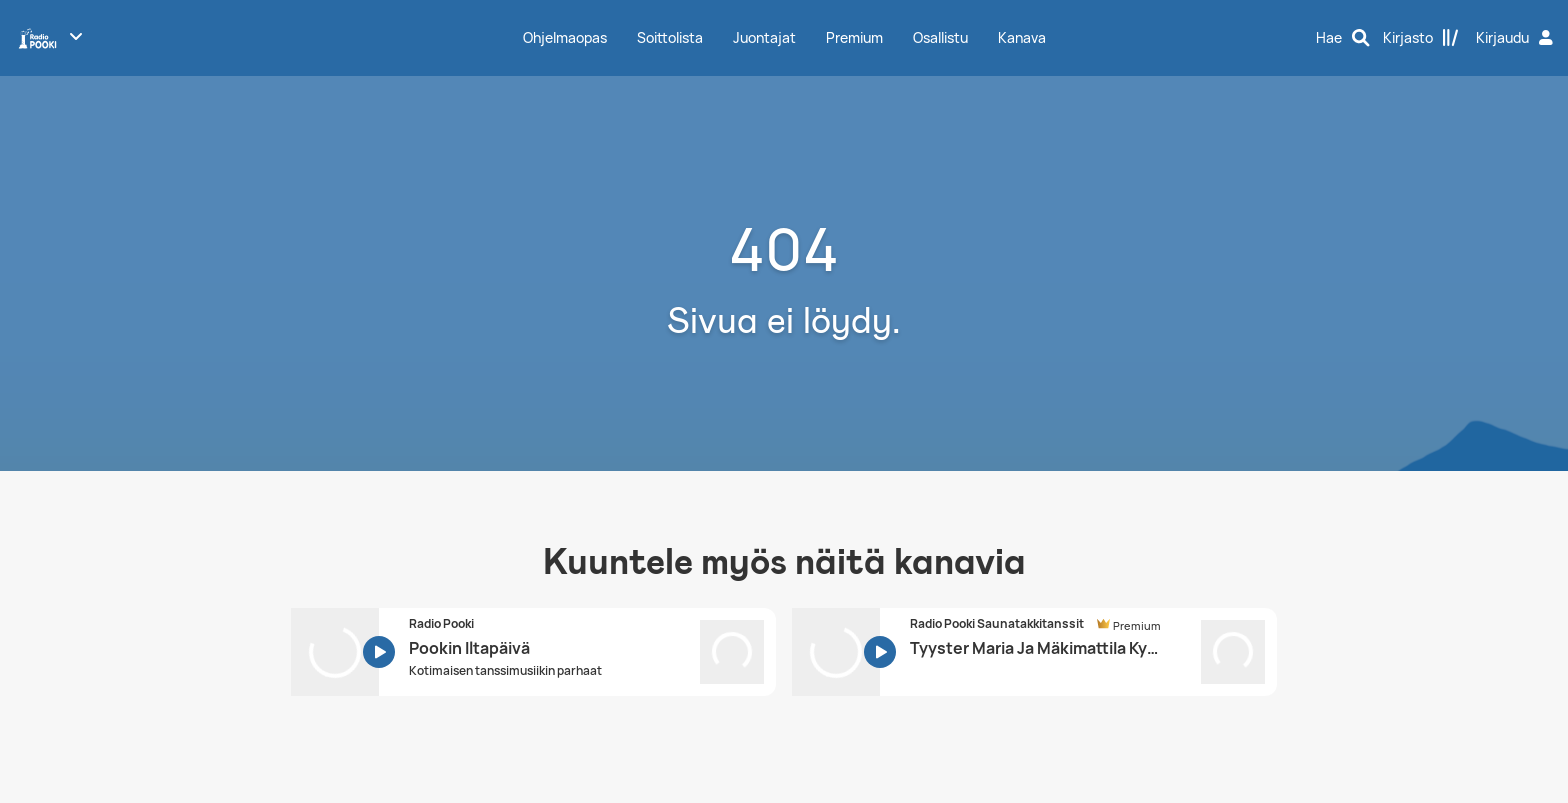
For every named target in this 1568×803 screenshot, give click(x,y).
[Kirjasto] (1421, 38)
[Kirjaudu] (1517, 38)
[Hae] (1343, 38)
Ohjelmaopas (565, 37)
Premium (854, 37)
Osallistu (940, 37)
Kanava (1022, 37)
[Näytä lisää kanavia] (76, 36)
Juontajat (764, 37)
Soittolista (670, 37)
